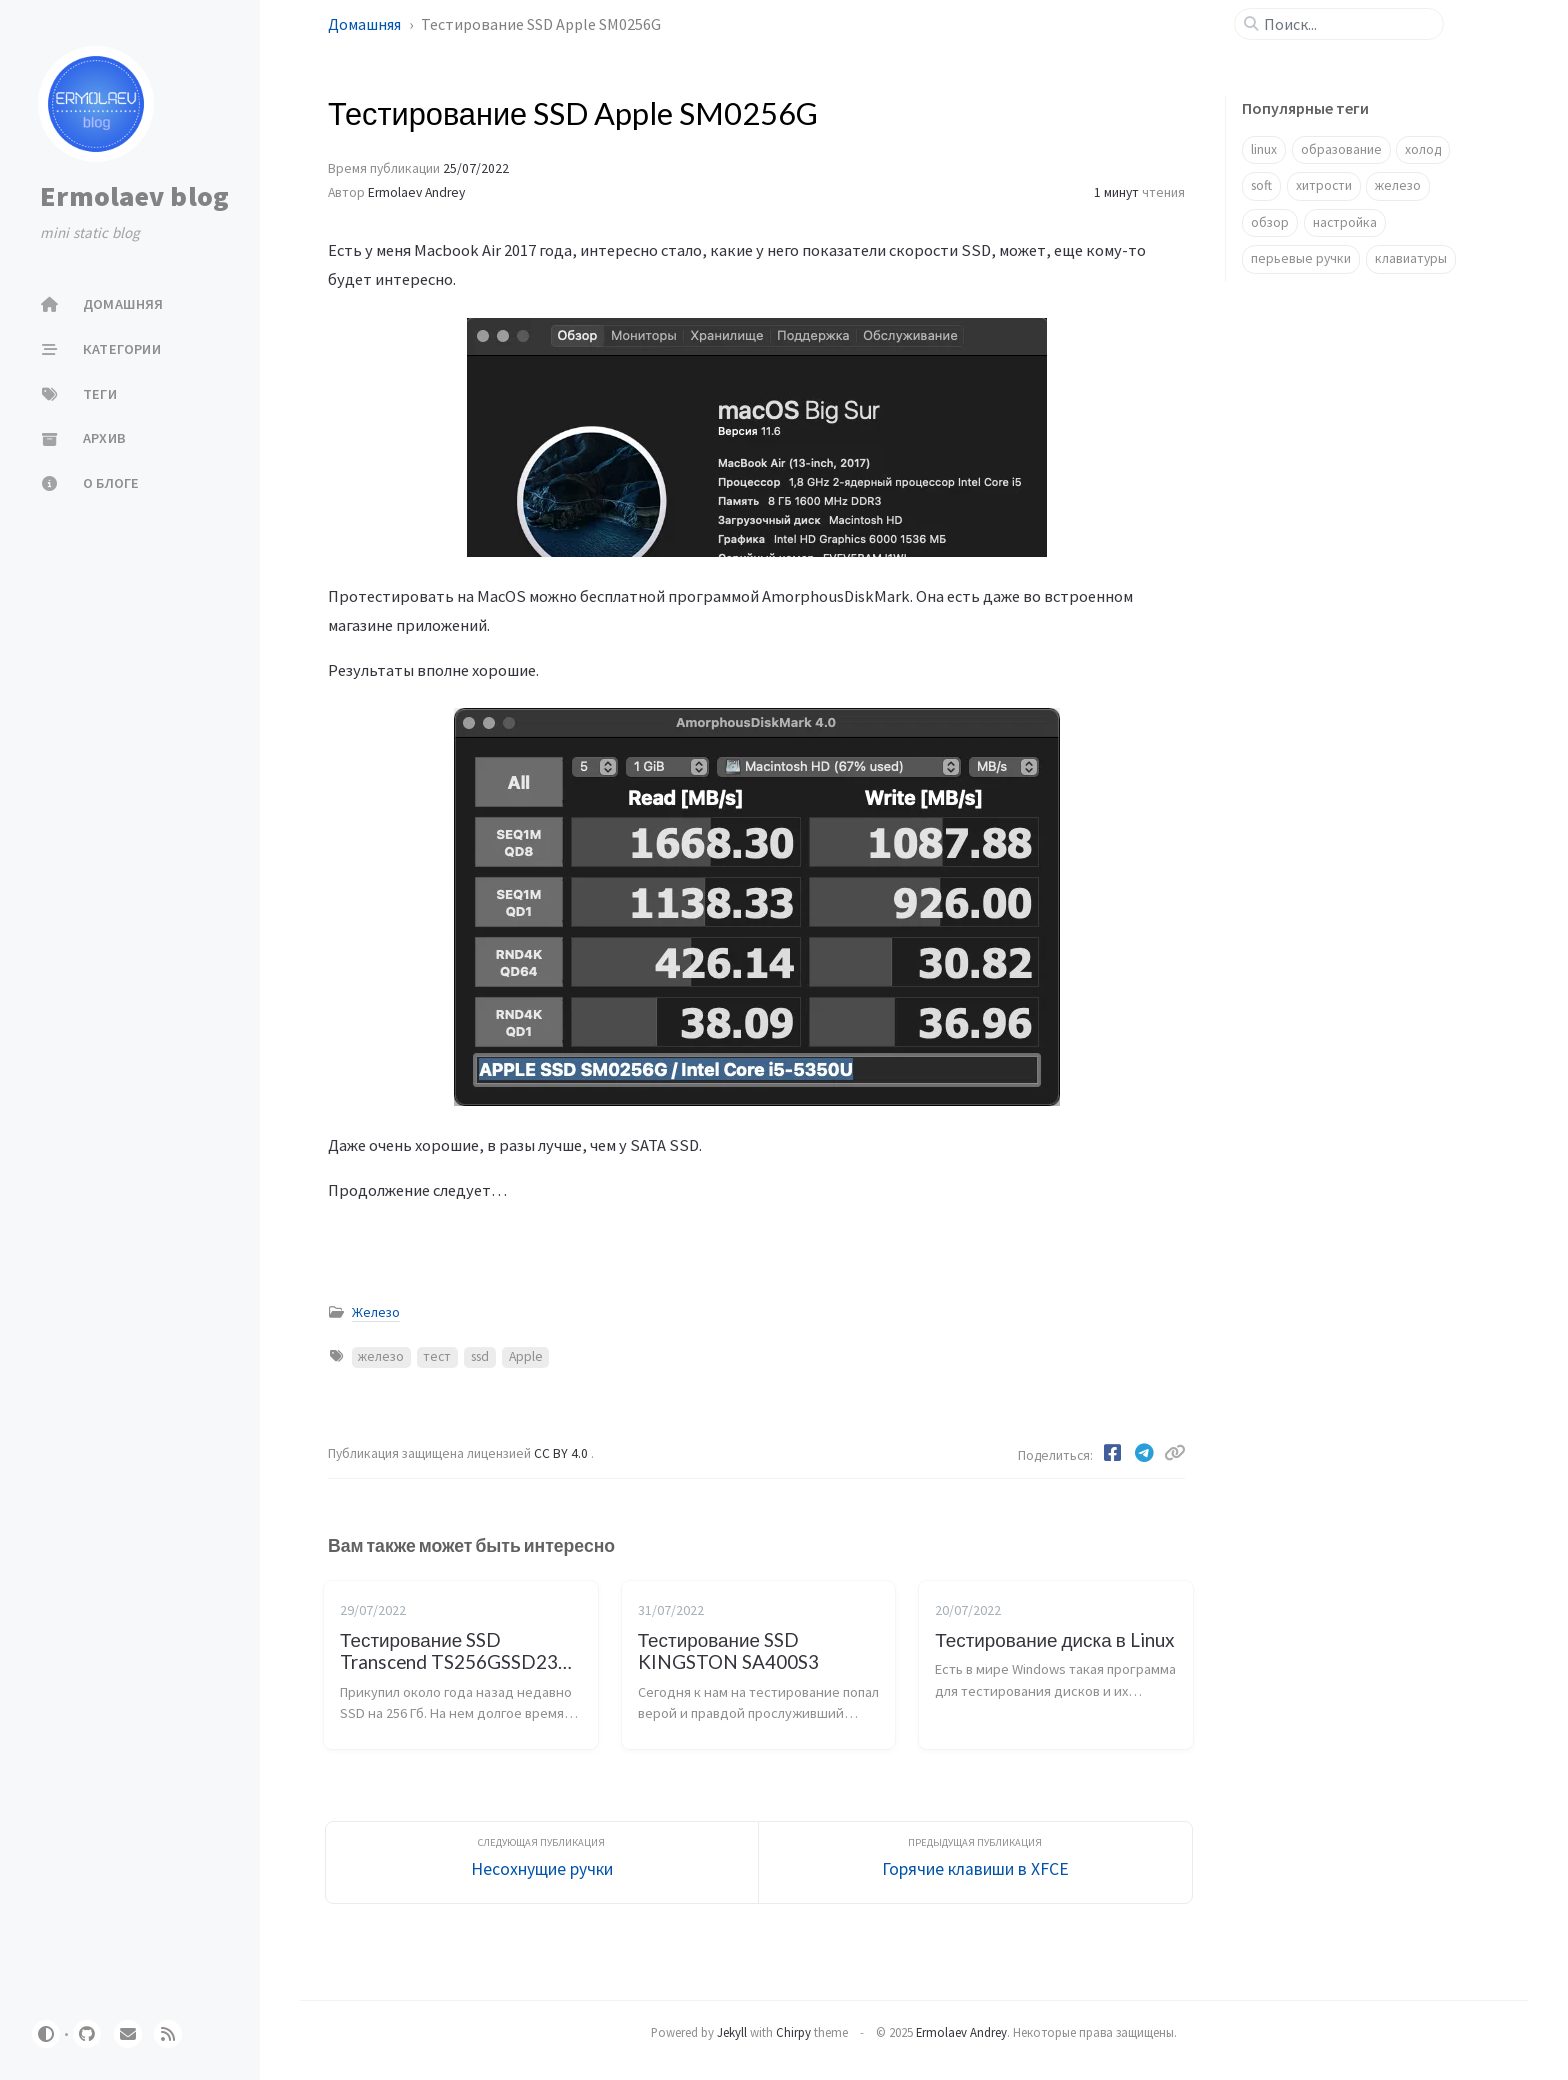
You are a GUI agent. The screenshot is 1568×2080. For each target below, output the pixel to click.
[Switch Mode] (46, 2034)
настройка (1345, 222)
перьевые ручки (1301, 258)
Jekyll (732, 2032)
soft (1261, 185)
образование (1341, 149)
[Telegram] (1146, 1453)
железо (381, 1356)
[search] (1347, 24)
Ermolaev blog (134, 196)
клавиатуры (1411, 258)
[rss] (168, 2034)
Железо (376, 1312)
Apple (526, 1356)
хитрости (1324, 185)
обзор (1270, 222)
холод (1423, 149)
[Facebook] (1114, 1453)
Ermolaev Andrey (416, 192)
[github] (87, 2034)
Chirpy (793, 2032)
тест (437, 1356)
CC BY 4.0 (562, 1453)
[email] (128, 2034)
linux (1264, 149)
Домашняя (366, 24)
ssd (480, 1356)
